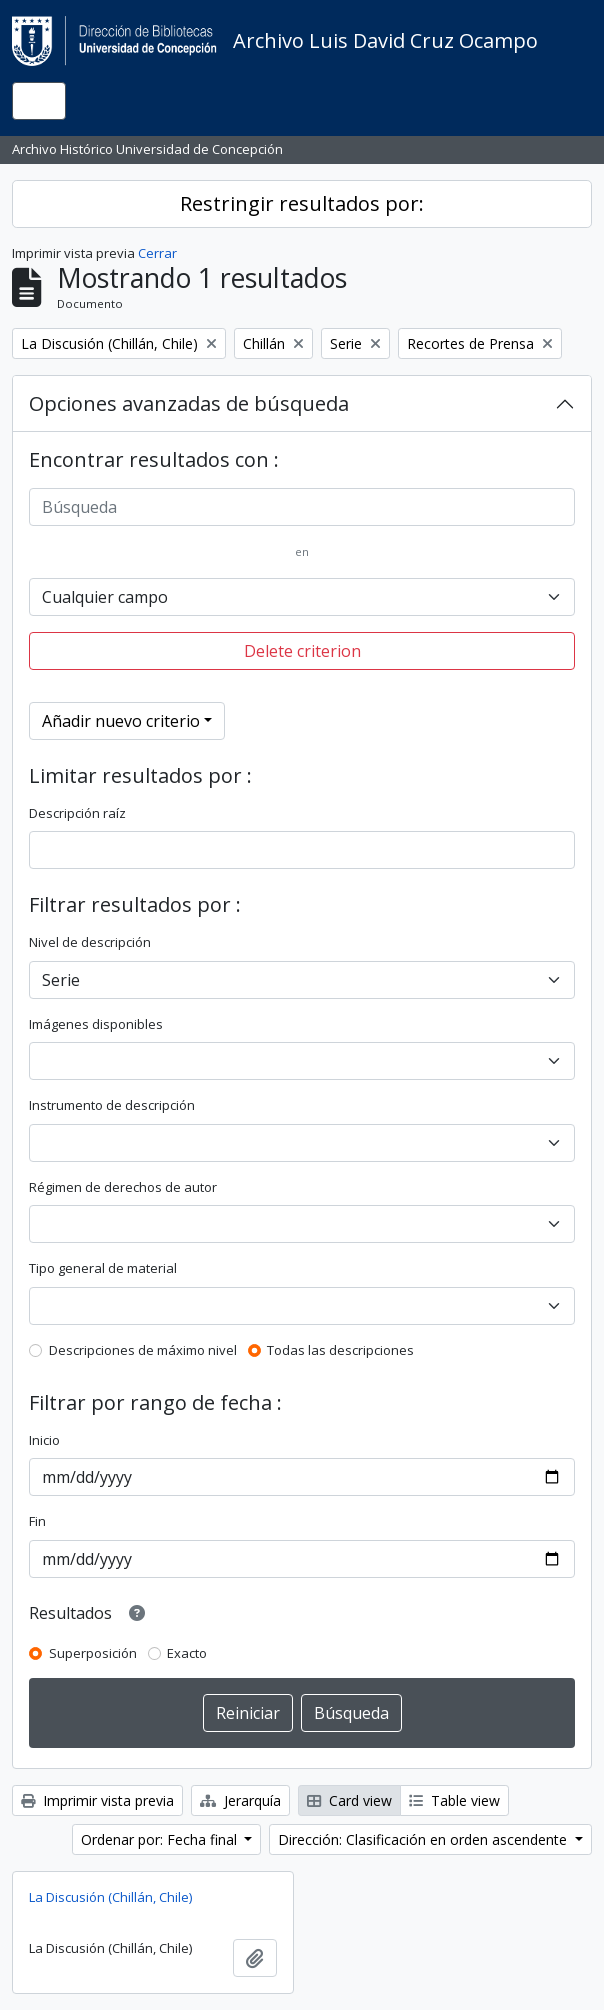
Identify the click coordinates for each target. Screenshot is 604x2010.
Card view (349, 1800)
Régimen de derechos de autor (123, 1187)
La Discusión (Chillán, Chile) (110, 1897)
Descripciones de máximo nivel (143, 1350)
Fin (37, 1521)
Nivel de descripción (90, 942)
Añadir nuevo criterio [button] (121, 721)
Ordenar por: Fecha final (161, 1839)
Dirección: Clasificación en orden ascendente (424, 1839)
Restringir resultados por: (302, 203)
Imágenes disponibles (96, 1024)
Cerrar (157, 253)
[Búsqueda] (302, 507)
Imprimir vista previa (97, 1800)
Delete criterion (302, 651)
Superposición (93, 1653)
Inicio (44, 1440)
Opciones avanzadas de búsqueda (189, 403)
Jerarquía (240, 1800)
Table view (454, 1800)
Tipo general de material (103, 1268)
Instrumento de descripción (112, 1105)
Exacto (187, 1653)
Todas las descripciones (340, 1350)
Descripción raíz (77, 813)
